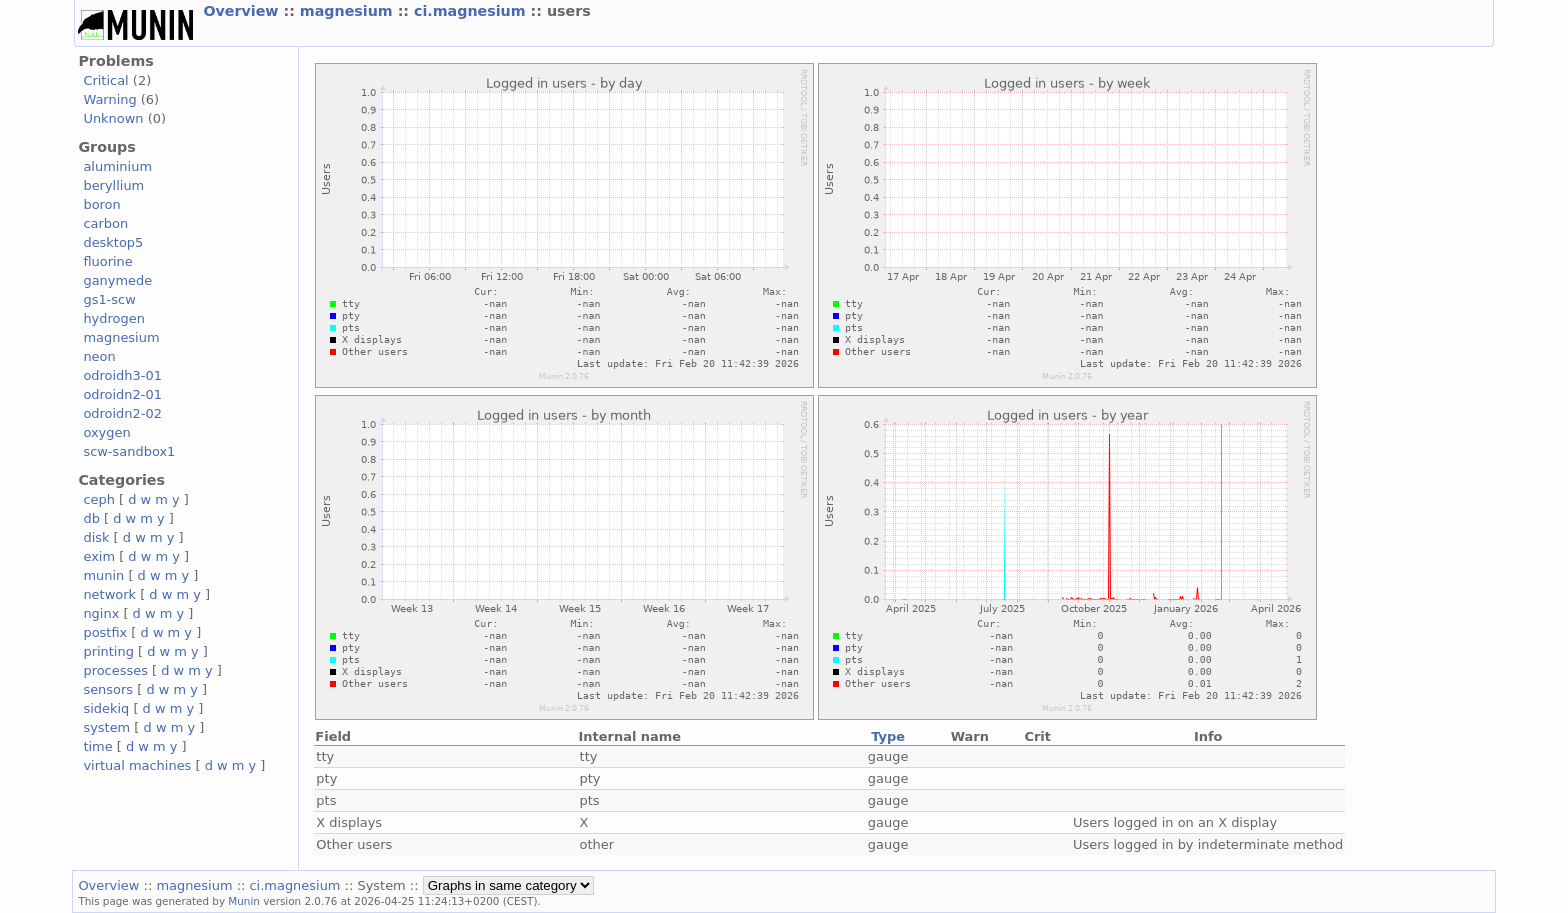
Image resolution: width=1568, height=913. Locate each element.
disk (96, 537)
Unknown (113, 118)
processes (115, 670)
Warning (109, 99)
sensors (108, 689)
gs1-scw (109, 299)
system (106, 727)
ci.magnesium (472, 11)
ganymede (117, 280)
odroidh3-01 (122, 375)
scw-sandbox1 (129, 451)
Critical (105, 80)
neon (99, 356)
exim (99, 556)
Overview (243, 11)
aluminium (117, 166)
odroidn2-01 (122, 394)
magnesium (349, 11)
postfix (105, 632)
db (91, 518)
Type (888, 736)
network (109, 594)
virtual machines (137, 765)
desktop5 (113, 242)
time (97, 746)
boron (101, 204)
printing (108, 651)
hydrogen (113, 318)
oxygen (106, 432)
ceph (99, 499)
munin (103, 575)
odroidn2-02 (122, 413)
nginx (101, 613)
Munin (244, 901)
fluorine (107, 261)
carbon (105, 223)
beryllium (113, 185)
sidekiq (106, 708)
